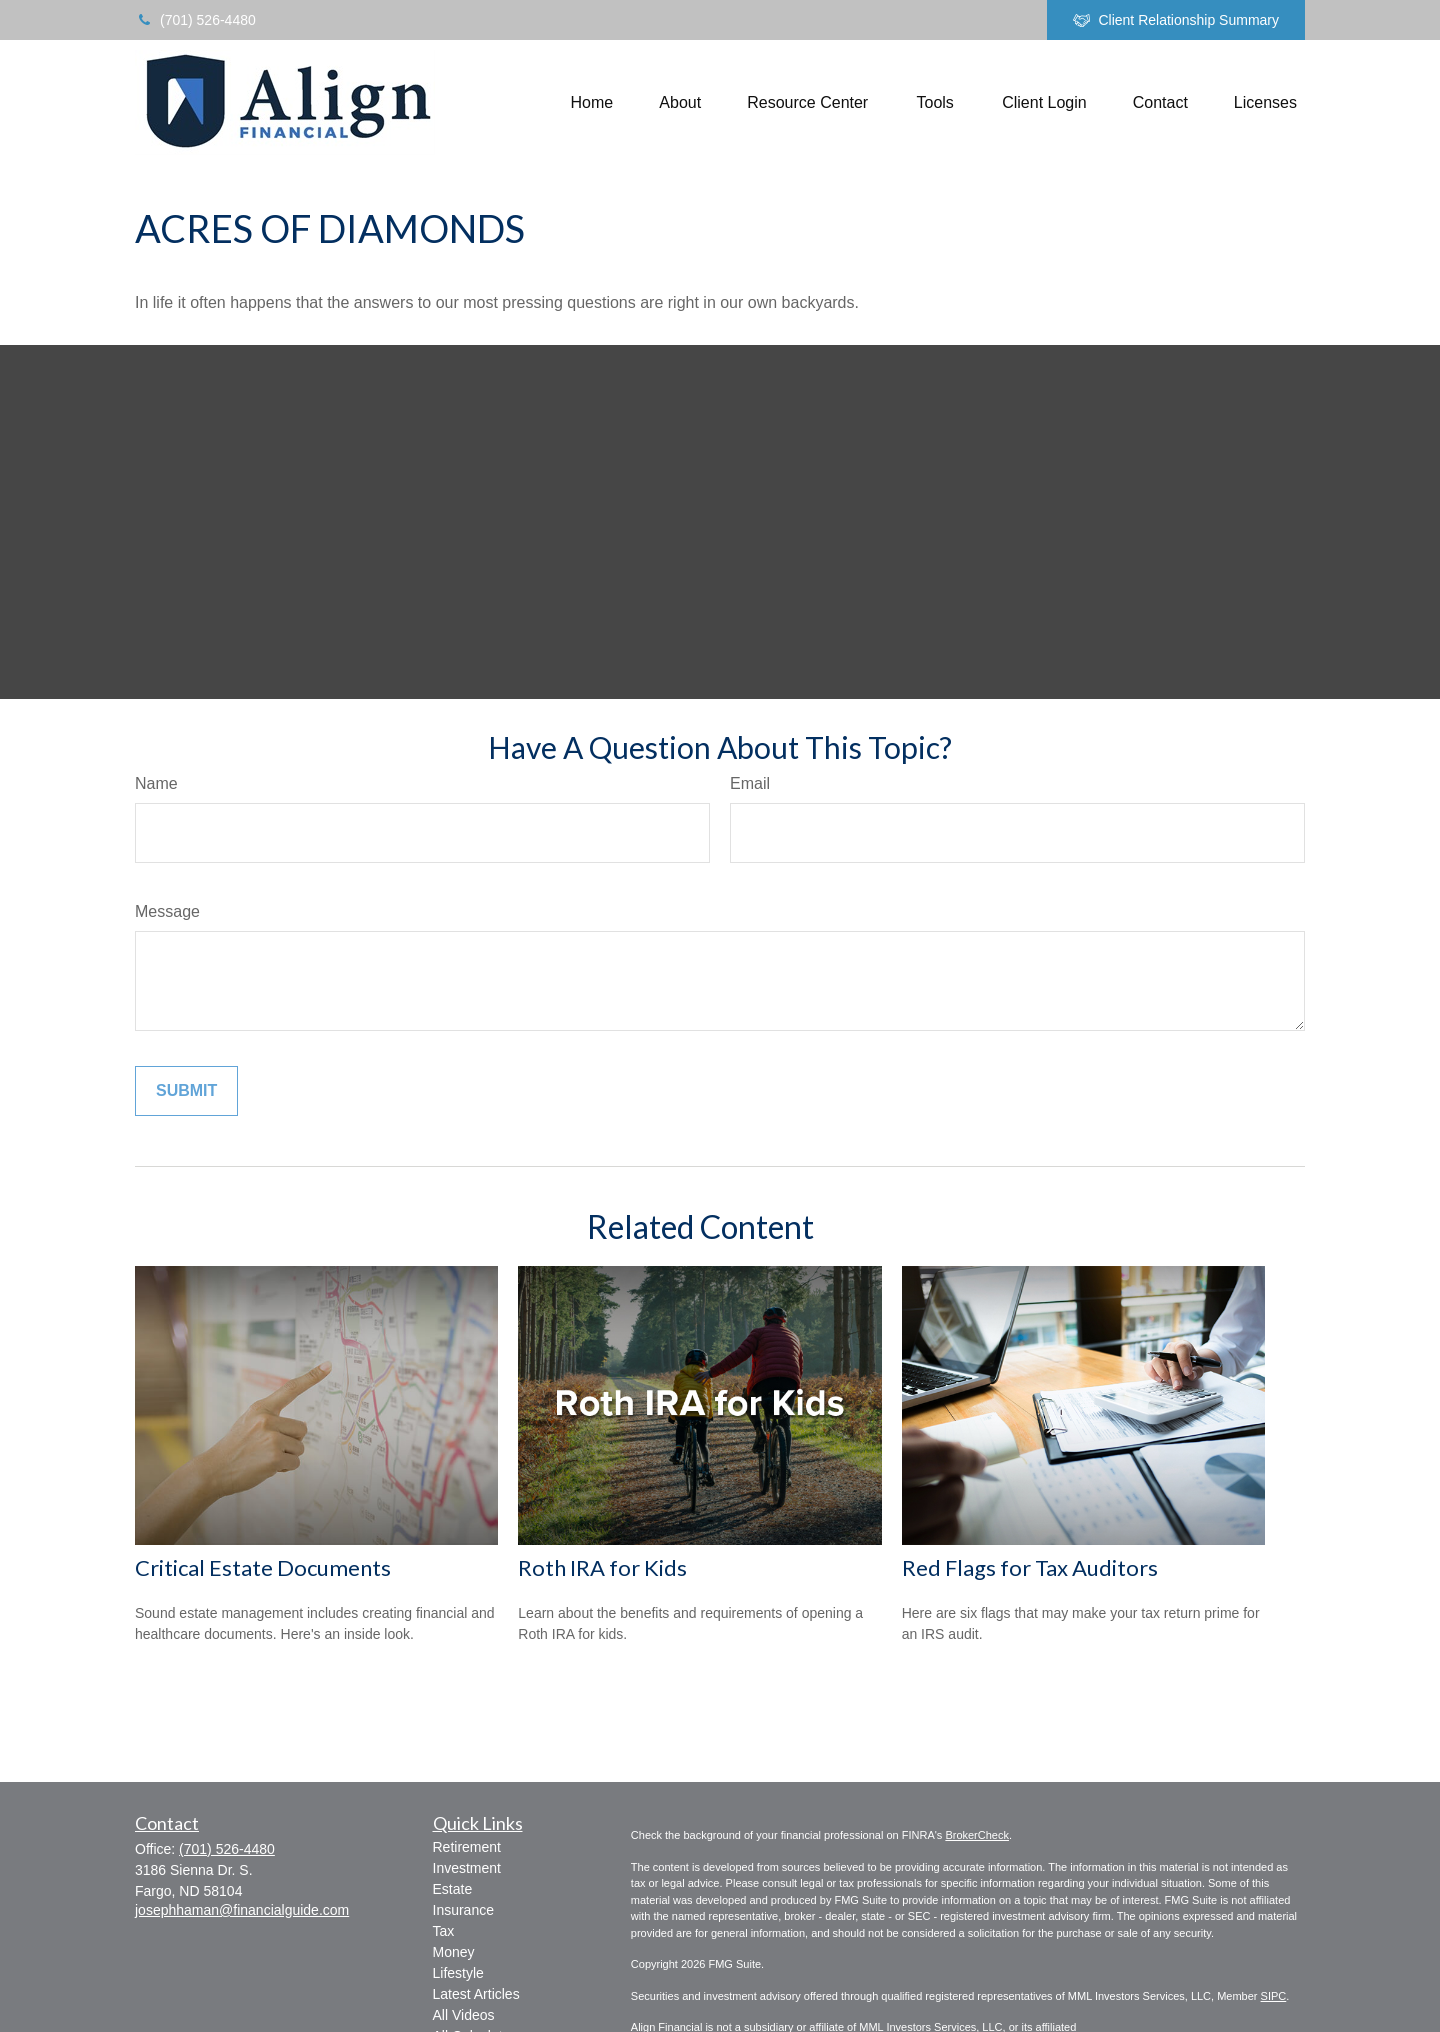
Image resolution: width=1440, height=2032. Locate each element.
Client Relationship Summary (1176, 20)
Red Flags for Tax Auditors (1030, 1567)
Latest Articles (476, 1994)
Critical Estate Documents (263, 1567)
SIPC (1274, 1996)
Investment (467, 1868)
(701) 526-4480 (195, 20)
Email (750, 783)
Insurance (463, 1910)
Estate (453, 1889)
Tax (444, 1931)
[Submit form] (186, 1091)
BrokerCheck (977, 1835)
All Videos (464, 2015)
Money (454, 1952)
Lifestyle (458, 1973)
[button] (592, 102)
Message (167, 911)
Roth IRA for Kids (602, 1567)
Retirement (467, 1847)
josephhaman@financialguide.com (242, 1910)
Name (156, 783)
